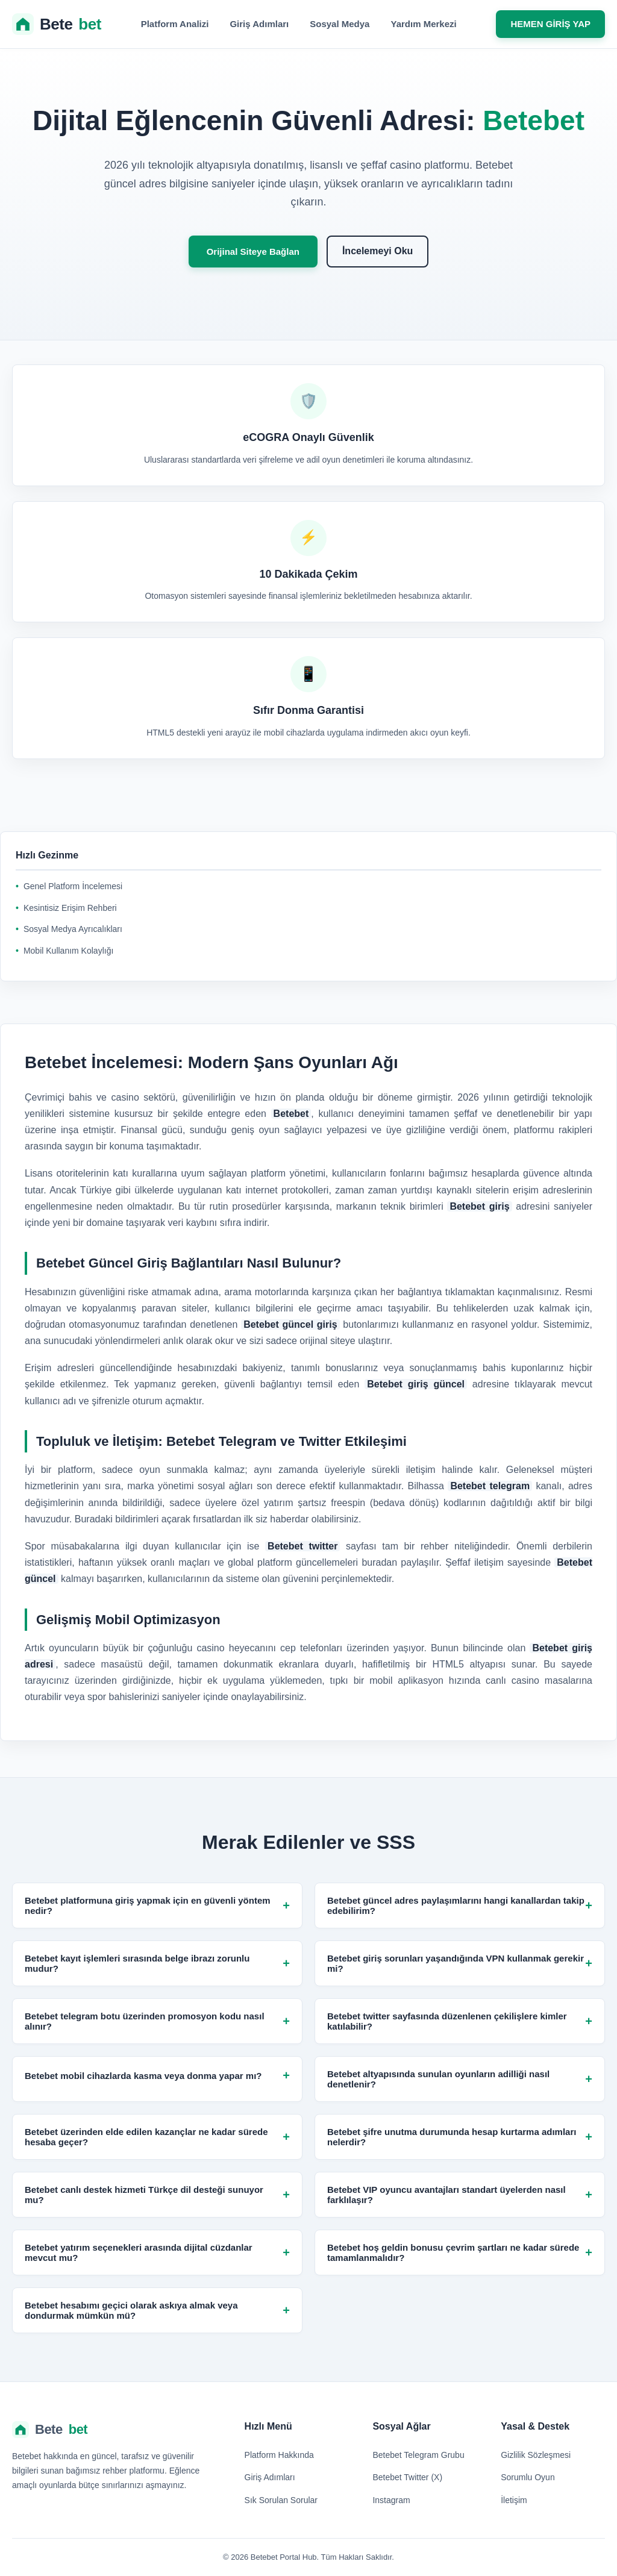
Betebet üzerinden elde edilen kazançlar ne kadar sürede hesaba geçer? (157, 2137)
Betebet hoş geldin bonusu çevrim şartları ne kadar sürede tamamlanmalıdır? (459, 2252)
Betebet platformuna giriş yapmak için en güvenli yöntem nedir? (157, 1905)
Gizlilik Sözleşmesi (536, 2455)
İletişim (514, 2500)
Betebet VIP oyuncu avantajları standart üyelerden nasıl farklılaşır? (459, 2194)
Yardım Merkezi (423, 24)
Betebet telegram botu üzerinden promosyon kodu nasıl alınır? (157, 2021)
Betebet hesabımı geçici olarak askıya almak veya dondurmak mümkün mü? (157, 2310)
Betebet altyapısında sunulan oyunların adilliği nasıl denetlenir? (459, 2079)
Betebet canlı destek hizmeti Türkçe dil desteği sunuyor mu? (157, 2194)
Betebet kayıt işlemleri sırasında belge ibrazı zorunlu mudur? (157, 1963)
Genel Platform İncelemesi (72, 886)
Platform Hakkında (279, 2455)
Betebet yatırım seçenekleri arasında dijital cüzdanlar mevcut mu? (157, 2252)
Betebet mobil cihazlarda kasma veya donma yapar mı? (157, 2076)
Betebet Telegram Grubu (418, 2455)
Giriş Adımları (259, 24)
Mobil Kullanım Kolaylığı (68, 950)
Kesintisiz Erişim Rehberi (70, 908)
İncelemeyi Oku (377, 251)
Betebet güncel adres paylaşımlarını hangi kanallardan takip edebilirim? (459, 1905)
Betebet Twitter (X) (407, 2477)
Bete (56, 24)
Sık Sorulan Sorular (281, 2500)
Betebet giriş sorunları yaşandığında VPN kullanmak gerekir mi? (459, 1963)
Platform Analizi (175, 24)
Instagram (391, 2500)
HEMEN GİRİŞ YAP (550, 24)
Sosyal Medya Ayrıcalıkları (72, 929)
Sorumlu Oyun (527, 2477)
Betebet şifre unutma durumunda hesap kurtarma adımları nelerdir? (459, 2137)
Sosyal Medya (339, 24)
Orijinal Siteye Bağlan (253, 251)
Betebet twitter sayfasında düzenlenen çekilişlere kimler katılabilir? (459, 2021)
